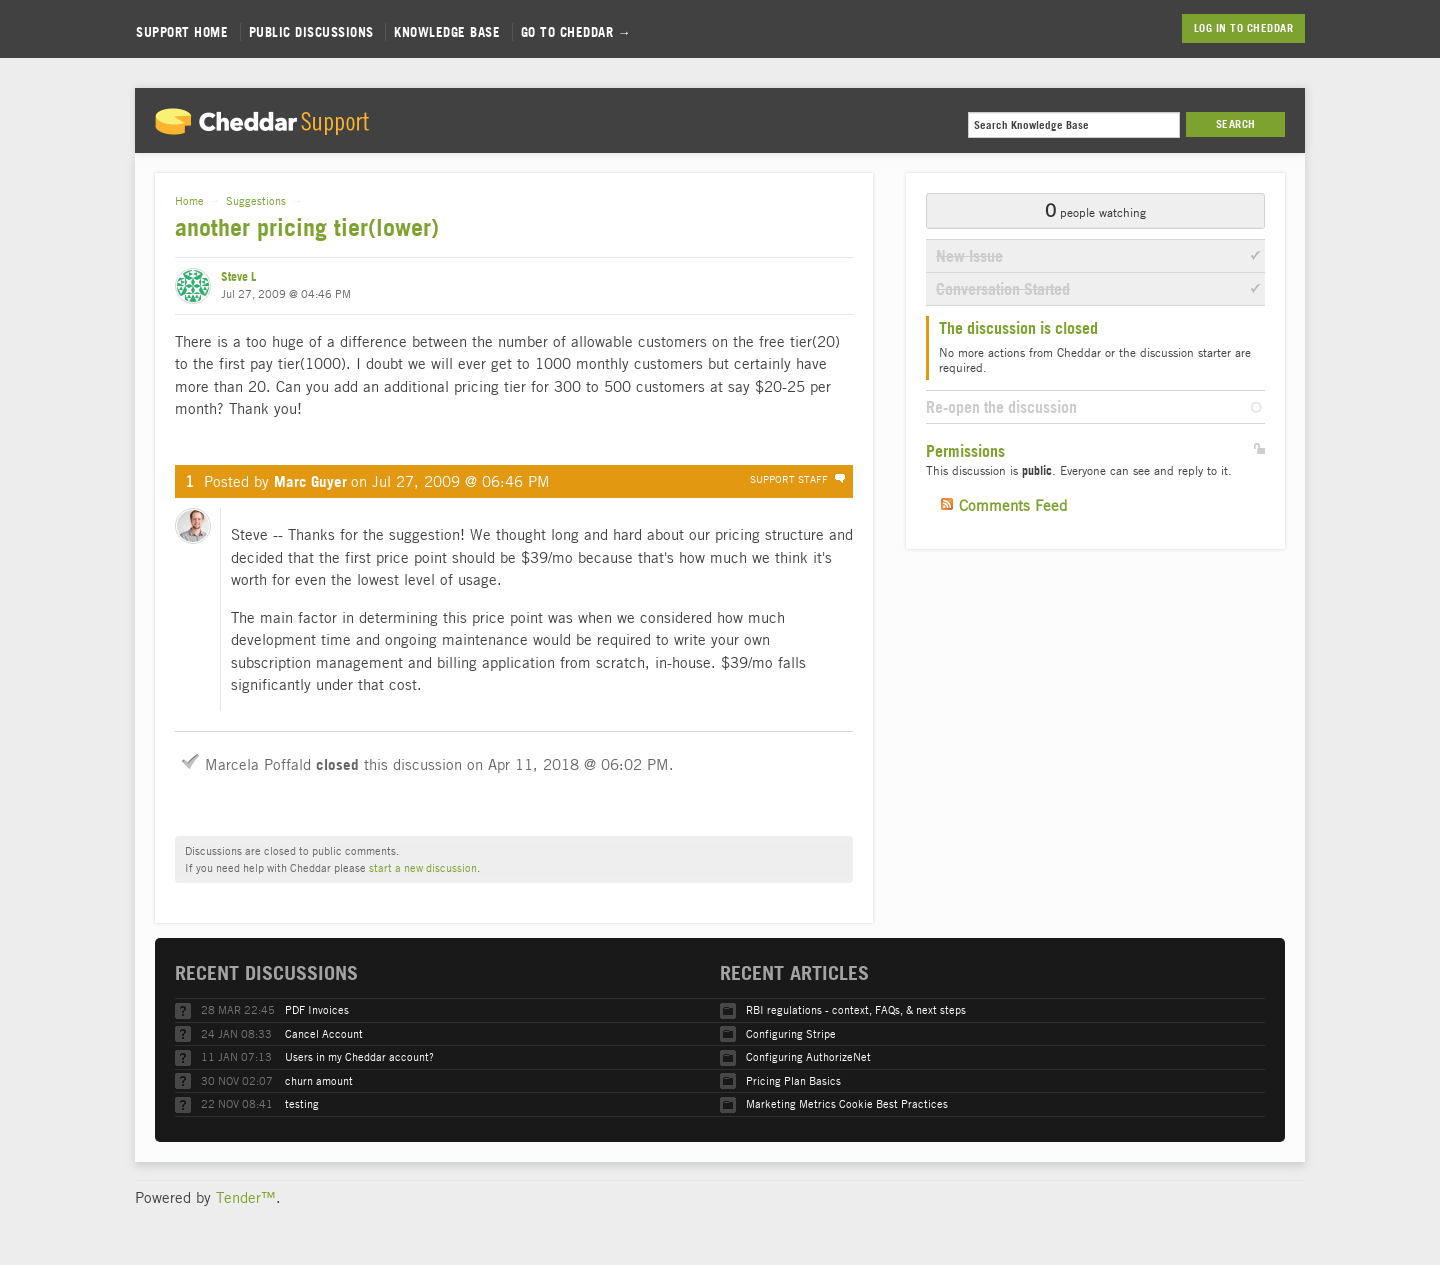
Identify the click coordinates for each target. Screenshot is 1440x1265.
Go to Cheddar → (576, 32)
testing (302, 1103)
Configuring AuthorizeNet (808, 1056)
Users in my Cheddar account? (359, 1056)
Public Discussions (311, 32)
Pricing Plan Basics (793, 1080)
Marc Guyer (310, 481)
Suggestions (256, 200)
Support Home (182, 32)
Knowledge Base (447, 32)
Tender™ (246, 1197)
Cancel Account (324, 1033)
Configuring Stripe (791, 1033)
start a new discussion (423, 867)
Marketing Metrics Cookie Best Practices (847, 1103)
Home (189, 200)
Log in (1210, 28)
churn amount (319, 1080)
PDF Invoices (317, 1009)
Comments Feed (1013, 505)
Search (1236, 124)
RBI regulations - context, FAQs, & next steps (856, 1009)
